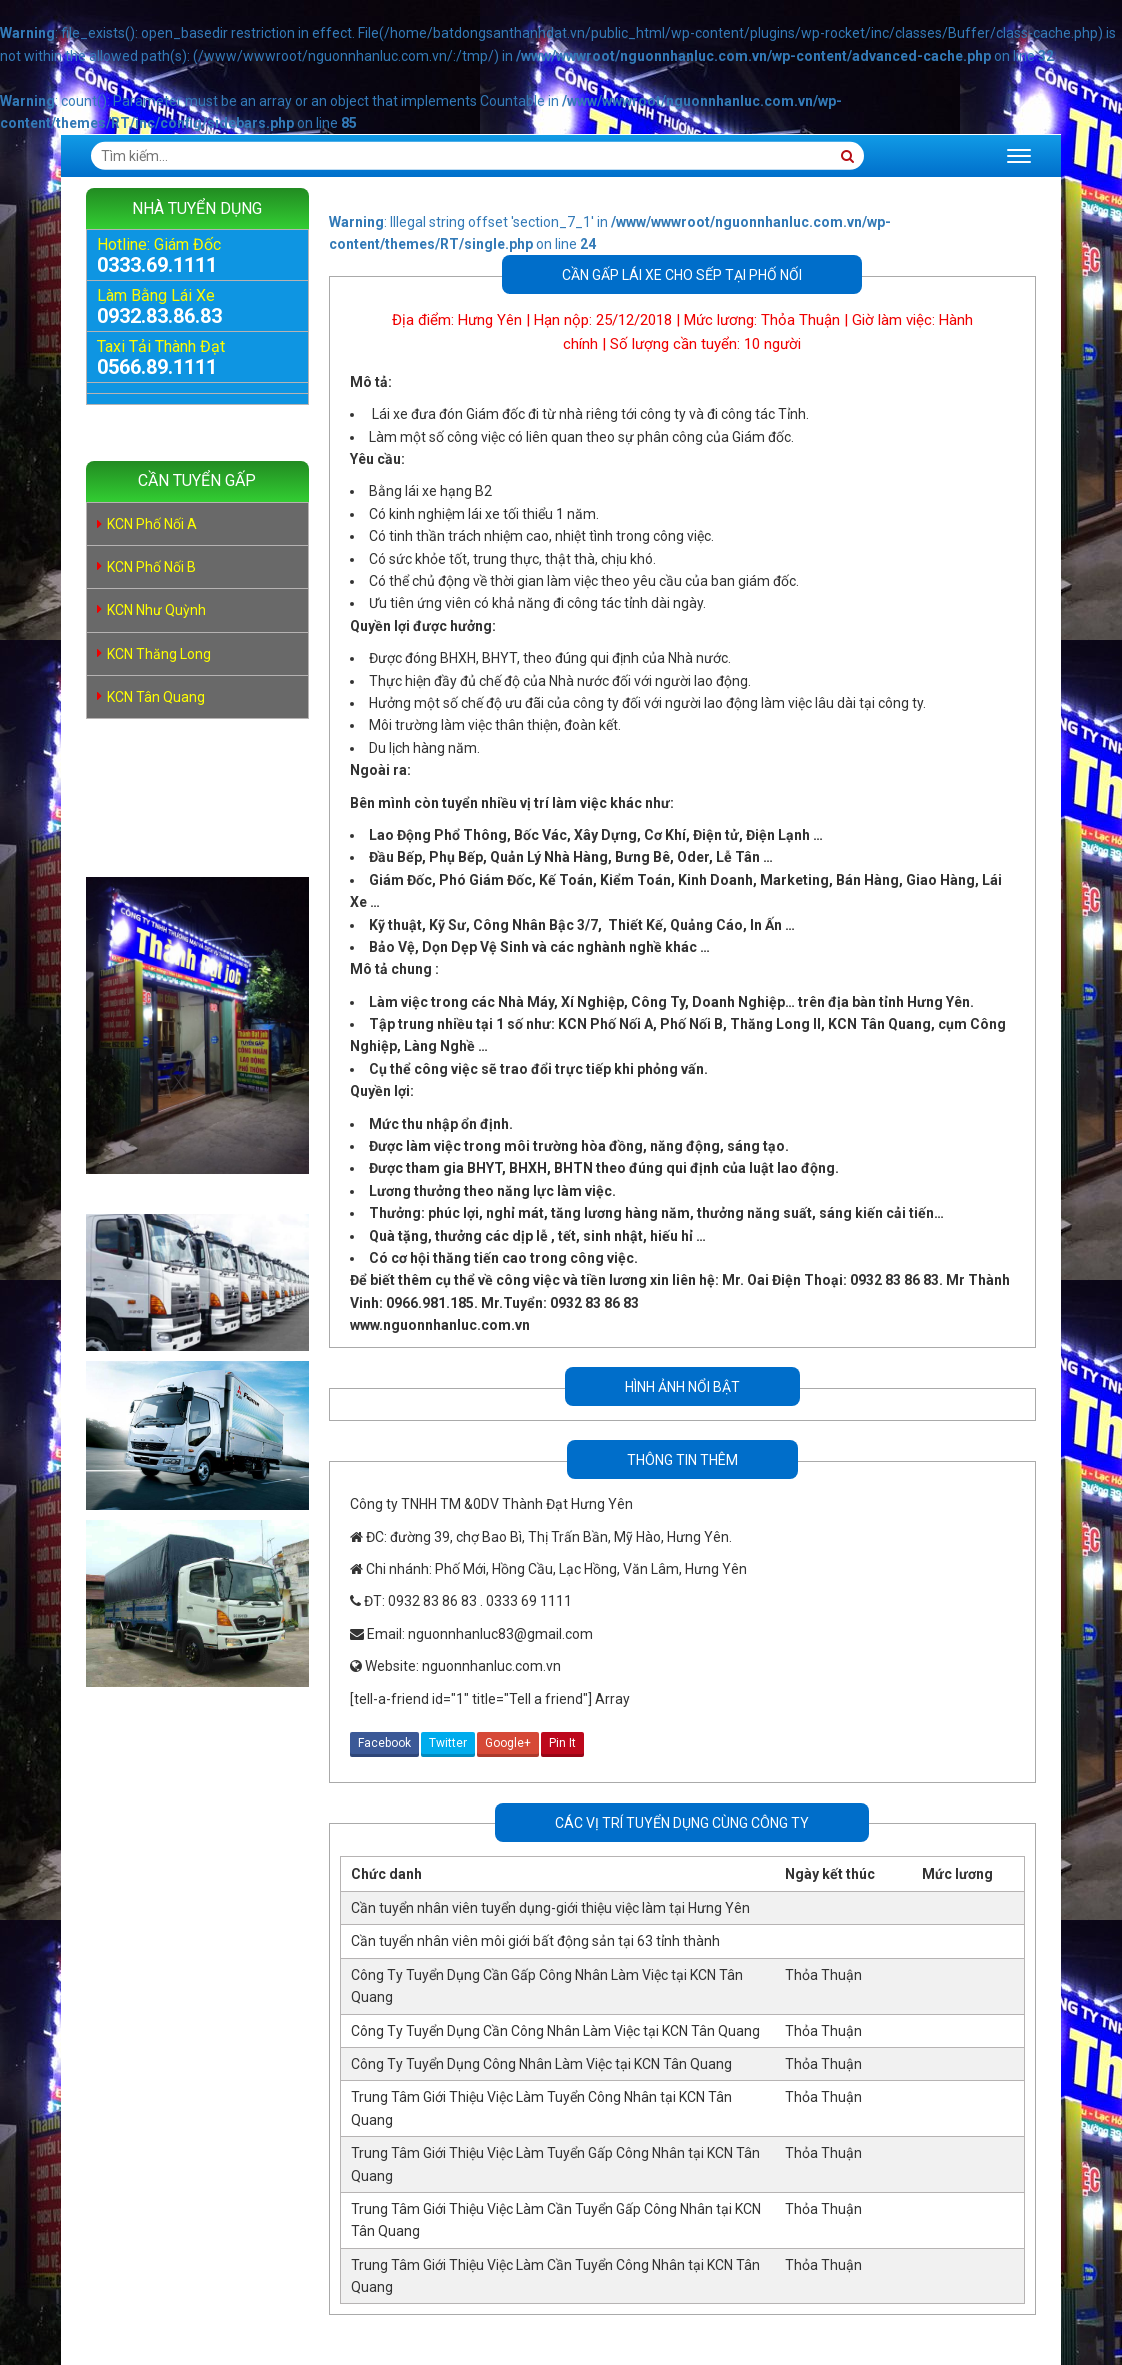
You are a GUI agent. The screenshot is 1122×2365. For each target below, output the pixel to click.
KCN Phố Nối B (151, 567)
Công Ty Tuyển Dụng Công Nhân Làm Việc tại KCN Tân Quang (541, 2064)
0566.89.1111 (157, 367)
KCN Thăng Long (159, 654)
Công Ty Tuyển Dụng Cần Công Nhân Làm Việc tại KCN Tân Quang (555, 2031)
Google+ (508, 1743)
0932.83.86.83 (159, 316)
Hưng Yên (490, 320)
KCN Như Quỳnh (156, 610)
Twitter (448, 1743)
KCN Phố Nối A (152, 524)
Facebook (384, 1743)
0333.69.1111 (157, 265)
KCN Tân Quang (156, 697)
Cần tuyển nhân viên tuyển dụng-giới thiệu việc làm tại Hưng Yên (550, 1908)
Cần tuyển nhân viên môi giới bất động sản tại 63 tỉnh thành (535, 1941)
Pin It (562, 1743)
